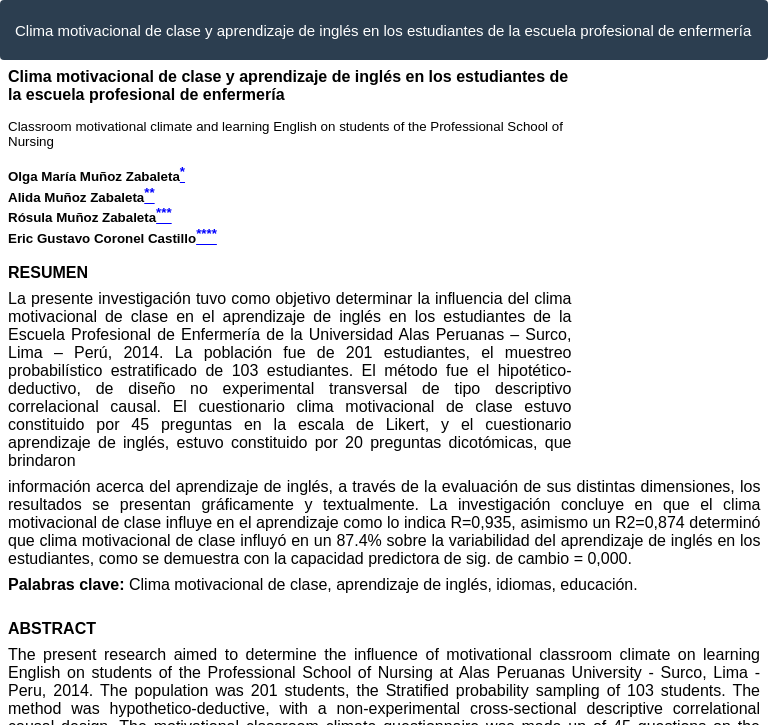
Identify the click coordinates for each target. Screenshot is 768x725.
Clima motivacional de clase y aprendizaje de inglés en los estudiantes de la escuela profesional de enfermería (383, 30)
